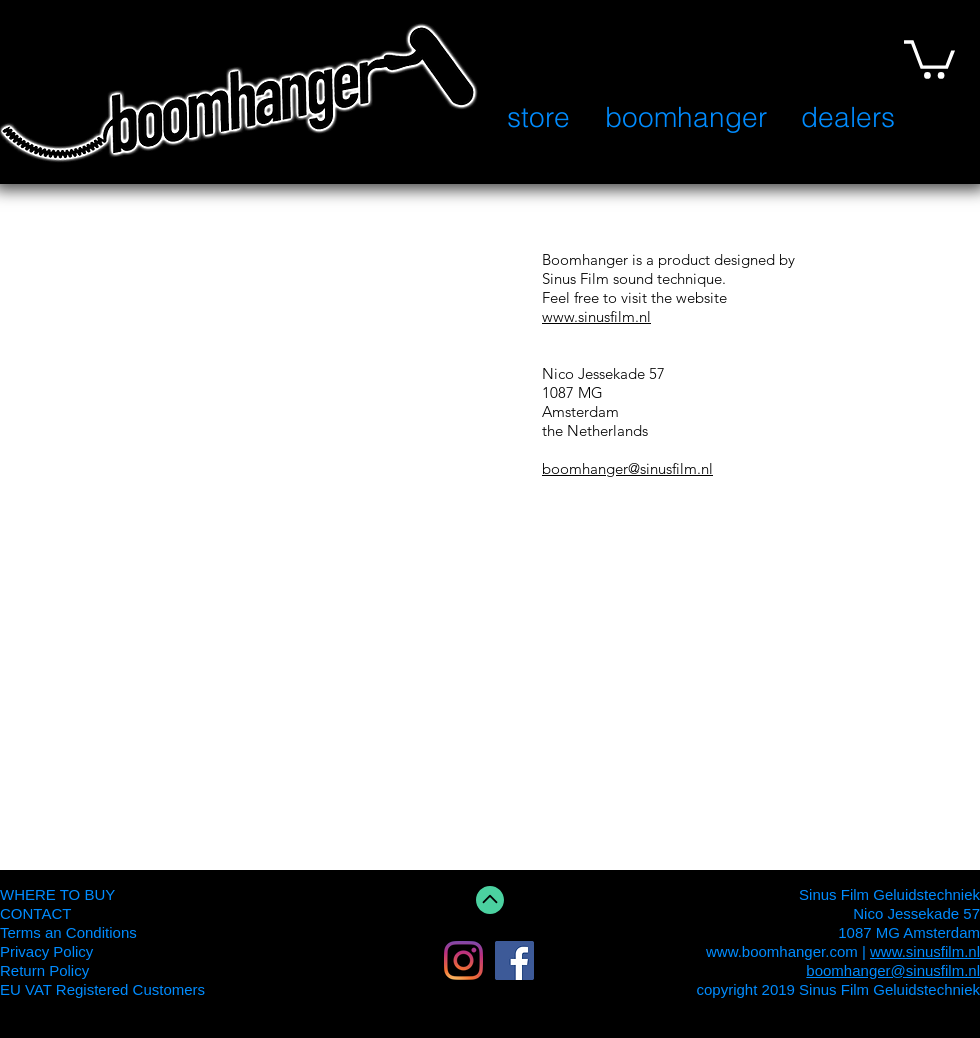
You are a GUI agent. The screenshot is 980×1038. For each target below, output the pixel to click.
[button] (929, 57)
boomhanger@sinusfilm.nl (627, 468)
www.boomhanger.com (782, 951)
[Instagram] (463, 960)
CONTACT (35, 913)
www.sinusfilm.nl (596, 316)
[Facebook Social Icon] (514, 960)
